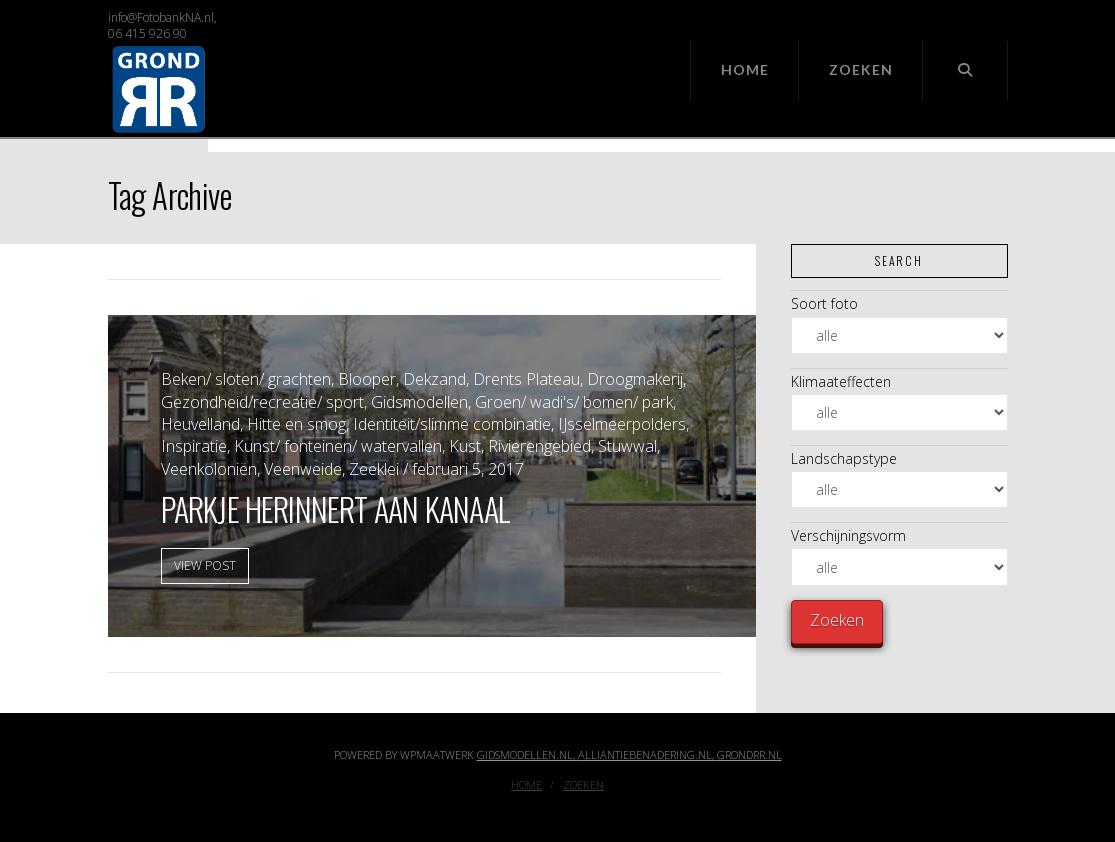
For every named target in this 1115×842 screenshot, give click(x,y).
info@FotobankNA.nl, (162, 17)
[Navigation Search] (965, 71)
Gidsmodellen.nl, (527, 754)
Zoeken (583, 785)
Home (526, 785)
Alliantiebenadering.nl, (647, 754)
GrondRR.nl (749, 754)
